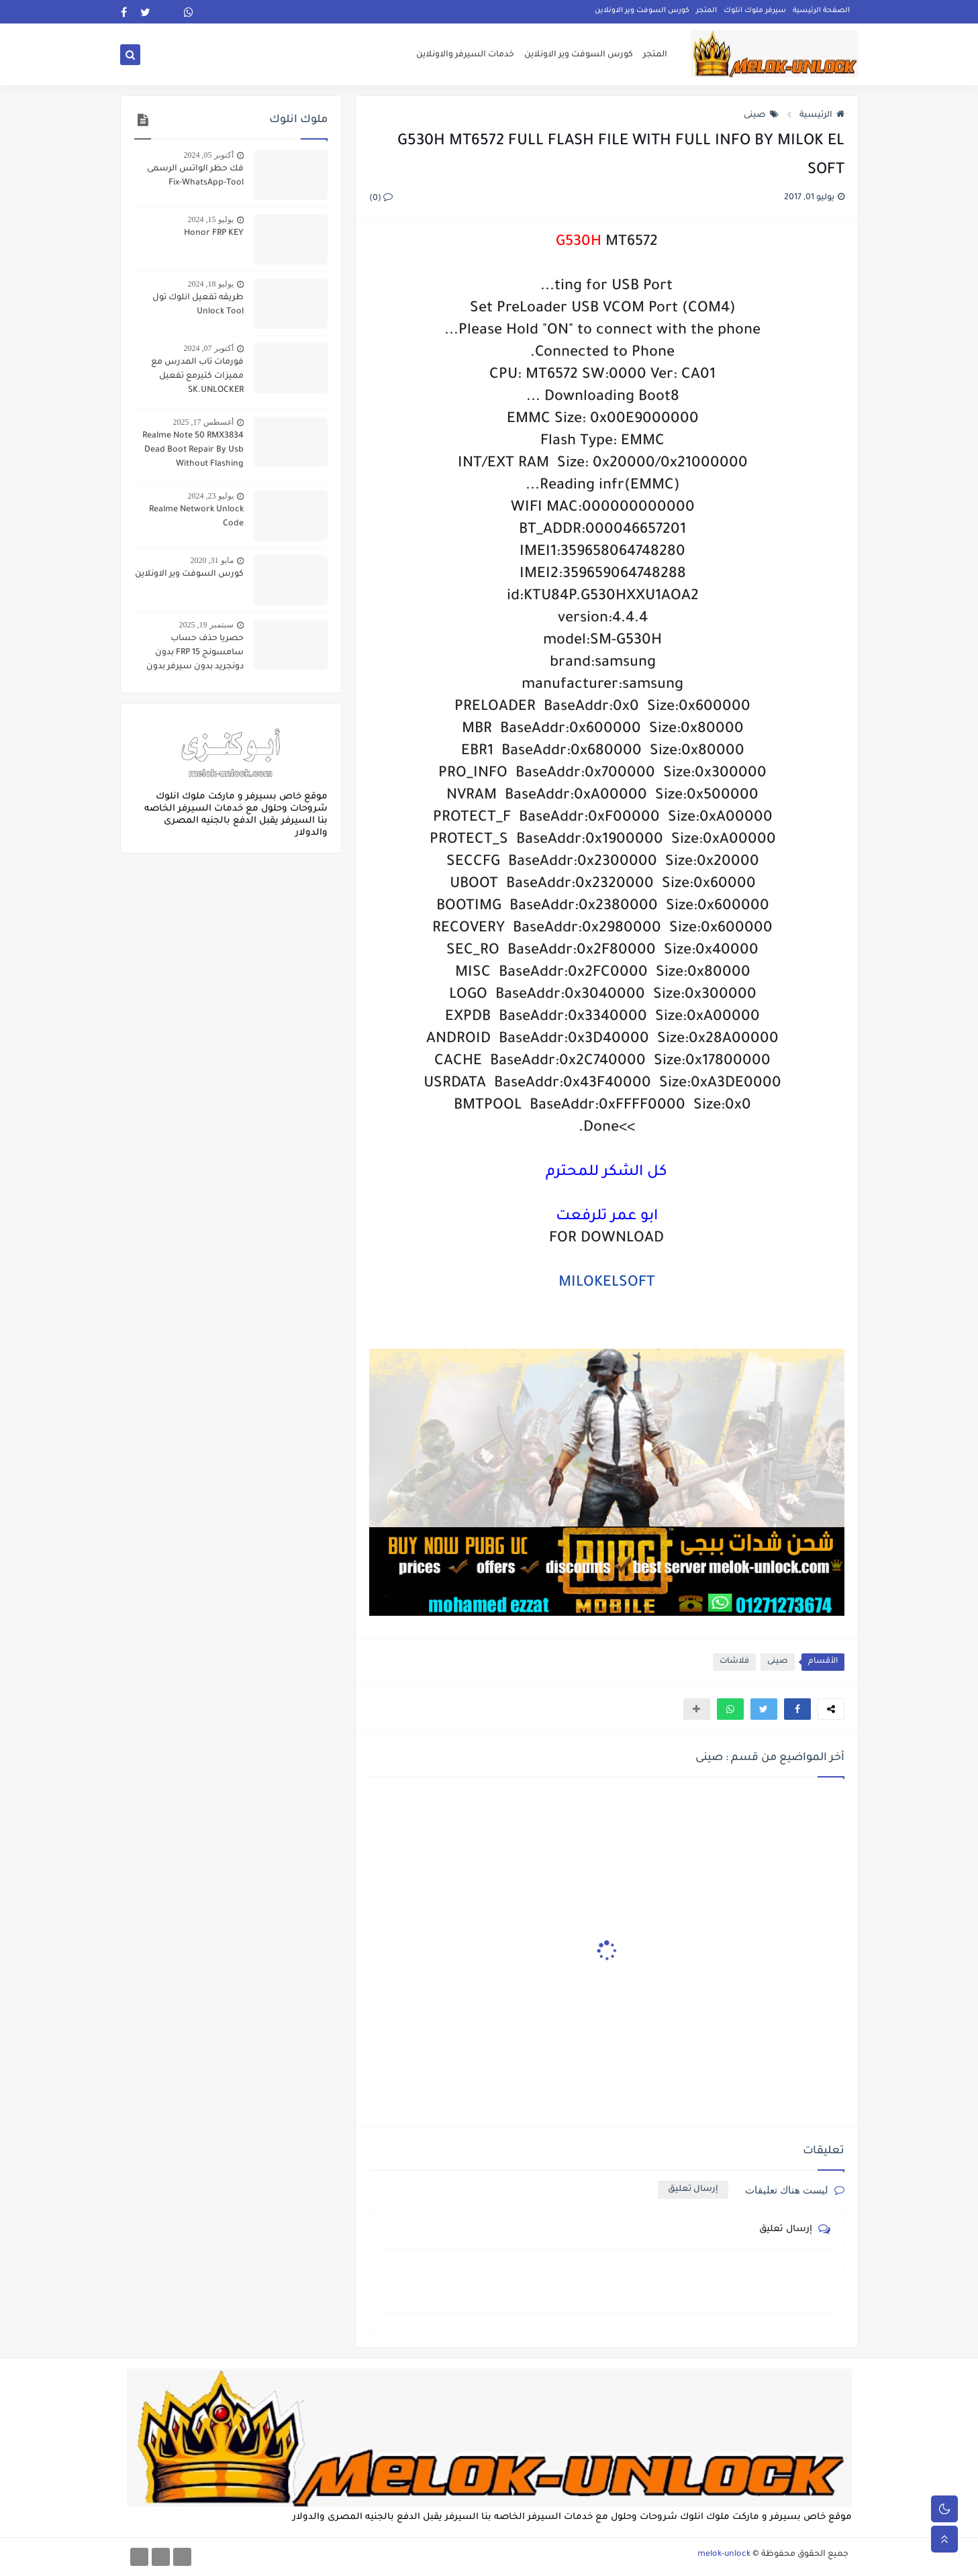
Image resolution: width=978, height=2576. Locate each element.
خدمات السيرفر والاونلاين (465, 55)
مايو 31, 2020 (212, 560)
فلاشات (734, 1661)
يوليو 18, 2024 (211, 284)
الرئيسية (821, 115)
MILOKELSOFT (606, 1284)
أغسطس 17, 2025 (203, 422)
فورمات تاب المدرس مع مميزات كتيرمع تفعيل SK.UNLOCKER (197, 376)
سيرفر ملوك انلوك (755, 11)
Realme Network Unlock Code (196, 517)
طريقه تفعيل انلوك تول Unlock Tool (198, 305)
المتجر (706, 11)
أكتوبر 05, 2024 (209, 155)
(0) (381, 198)
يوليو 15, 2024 (211, 219)
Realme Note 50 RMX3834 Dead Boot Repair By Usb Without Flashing (193, 450)
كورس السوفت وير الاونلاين (642, 11)
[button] (797, 1709)
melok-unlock (723, 2554)
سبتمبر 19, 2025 (206, 624)
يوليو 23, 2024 (211, 496)
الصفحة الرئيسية (821, 11)
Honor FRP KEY (214, 233)
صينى (761, 115)
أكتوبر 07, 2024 (209, 348)
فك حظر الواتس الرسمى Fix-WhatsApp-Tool (195, 176)
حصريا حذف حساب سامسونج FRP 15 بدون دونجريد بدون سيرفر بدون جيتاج (195, 654)
